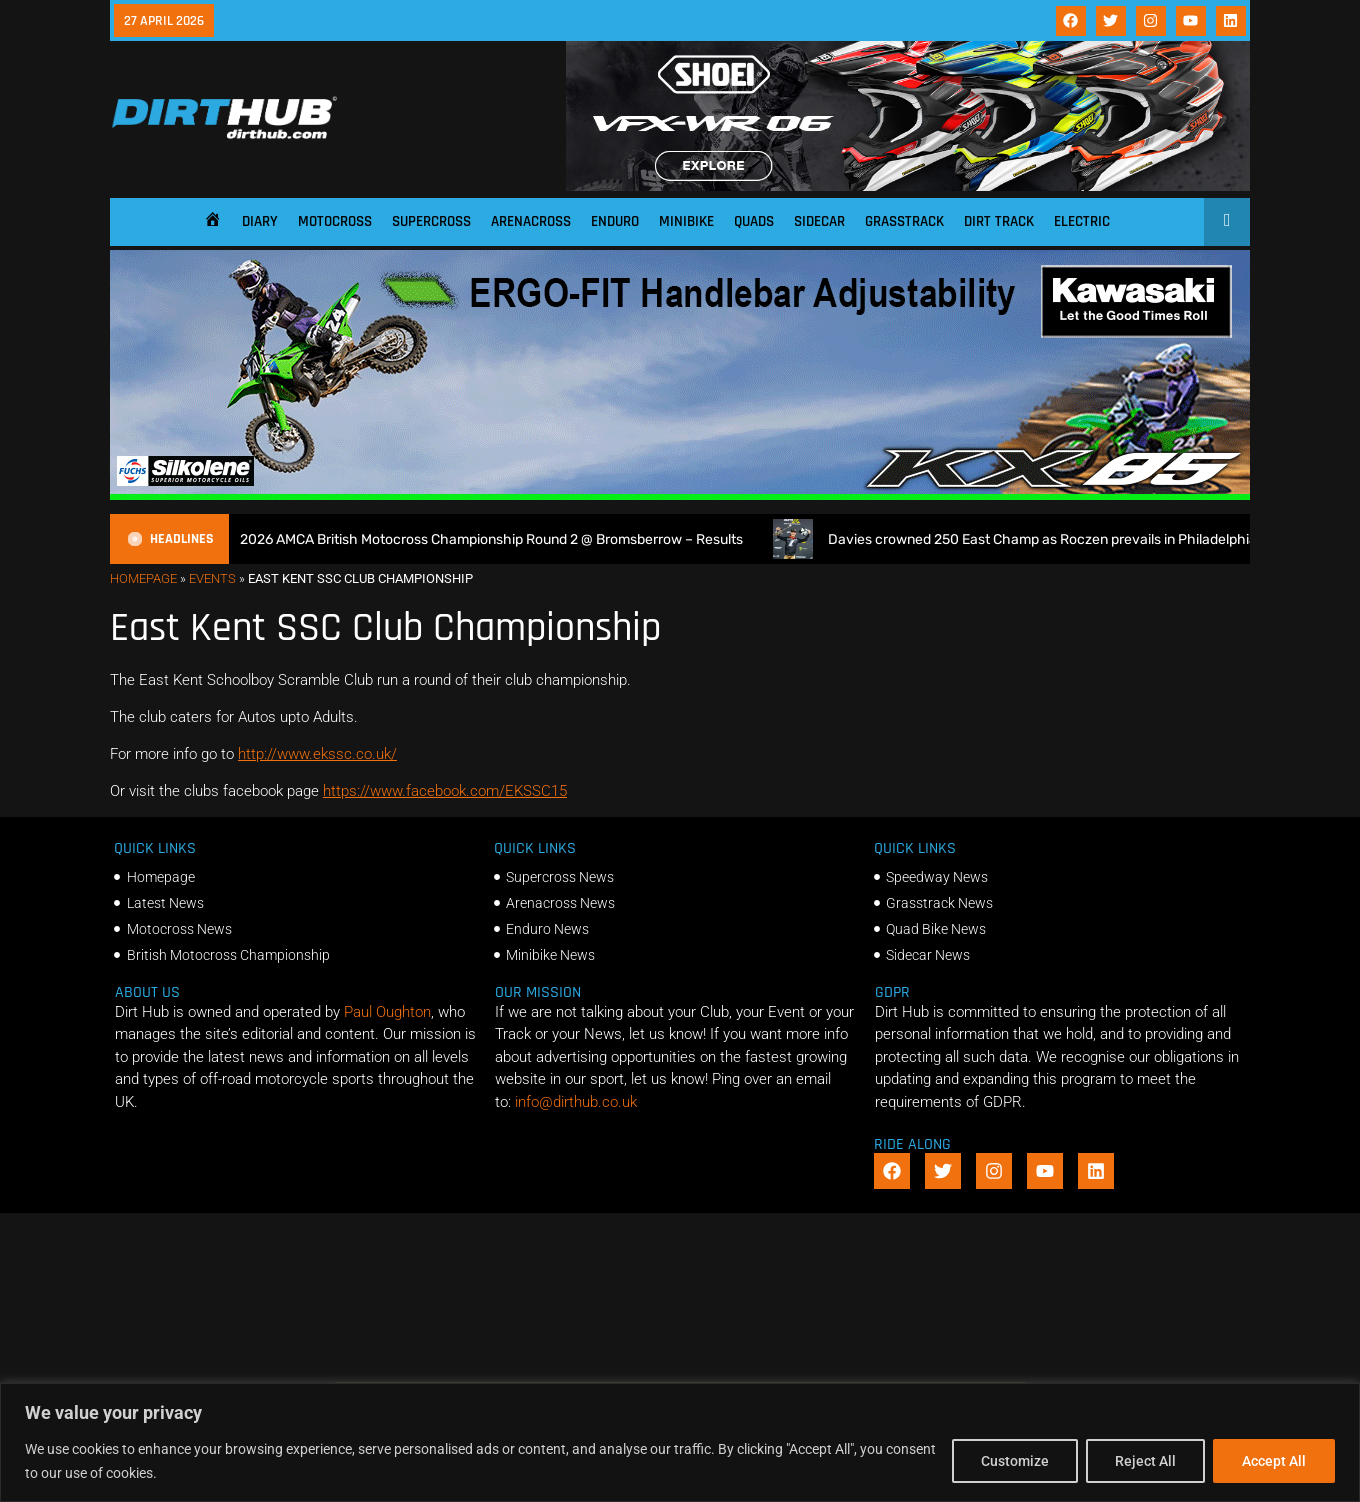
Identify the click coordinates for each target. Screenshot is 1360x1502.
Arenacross (531, 221)
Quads (754, 221)
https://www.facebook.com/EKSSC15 (445, 791)
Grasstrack (904, 221)
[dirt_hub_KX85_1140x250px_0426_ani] (680, 495)
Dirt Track (999, 221)
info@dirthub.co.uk (576, 1102)
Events (212, 578)
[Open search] (1227, 220)
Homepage (143, 578)
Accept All (1274, 1461)
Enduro (615, 221)
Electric (1082, 221)
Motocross (335, 221)
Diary (260, 221)
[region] (680, 1442)
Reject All (1145, 1461)
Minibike (686, 221)
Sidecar (819, 221)
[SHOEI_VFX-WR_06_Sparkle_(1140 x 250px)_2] (908, 186)
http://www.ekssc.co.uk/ (317, 754)
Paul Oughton (387, 1012)
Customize (1015, 1461)
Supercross (431, 221)
